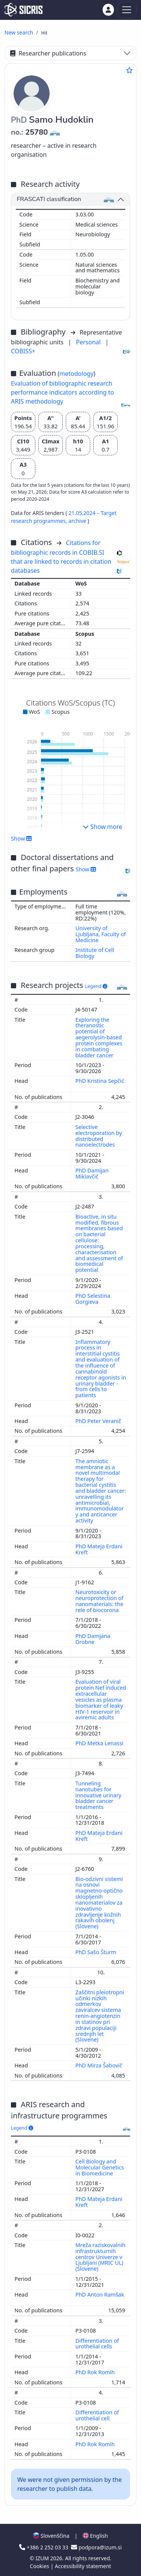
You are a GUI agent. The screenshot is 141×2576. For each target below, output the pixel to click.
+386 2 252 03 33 (44, 2547)
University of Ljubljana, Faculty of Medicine (101, 934)
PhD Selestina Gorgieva (93, 1298)
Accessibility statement (83, 2566)
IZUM (42, 2558)
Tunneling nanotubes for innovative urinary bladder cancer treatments (98, 1795)
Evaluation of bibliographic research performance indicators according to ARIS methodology (62, 392)
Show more (102, 827)
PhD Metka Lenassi (100, 1743)
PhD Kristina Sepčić (100, 1080)
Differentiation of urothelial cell (97, 2415)
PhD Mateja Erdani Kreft (99, 1549)
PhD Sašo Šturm (97, 1952)
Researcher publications (48, 53)
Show (21, 838)
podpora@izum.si (96, 2547)
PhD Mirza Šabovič (100, 2065)
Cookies (40, 2566)
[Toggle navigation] (126, 10)
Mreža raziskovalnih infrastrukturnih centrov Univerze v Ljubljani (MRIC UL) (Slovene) (101, 2256)
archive (78, 520)
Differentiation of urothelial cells (97, 2343)
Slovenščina (51, 2535)
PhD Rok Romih (96, 2372)
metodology (76, 373)
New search (19, 32)
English (95, 2535)
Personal (89, 342)
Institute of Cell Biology (95, 952)
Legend (96, 986)
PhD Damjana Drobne (93, 1638)
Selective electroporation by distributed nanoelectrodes (99, 1135)
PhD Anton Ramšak (100, 2294)
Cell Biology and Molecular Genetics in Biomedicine (100, 2167)
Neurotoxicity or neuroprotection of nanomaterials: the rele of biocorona (100, 1601)
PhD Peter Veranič (99, 1421)
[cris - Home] (23, 10)
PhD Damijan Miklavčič (92, 1173)
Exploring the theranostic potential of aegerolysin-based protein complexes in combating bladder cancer (99, 1037)
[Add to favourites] (129, 70)
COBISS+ (23, 351)
